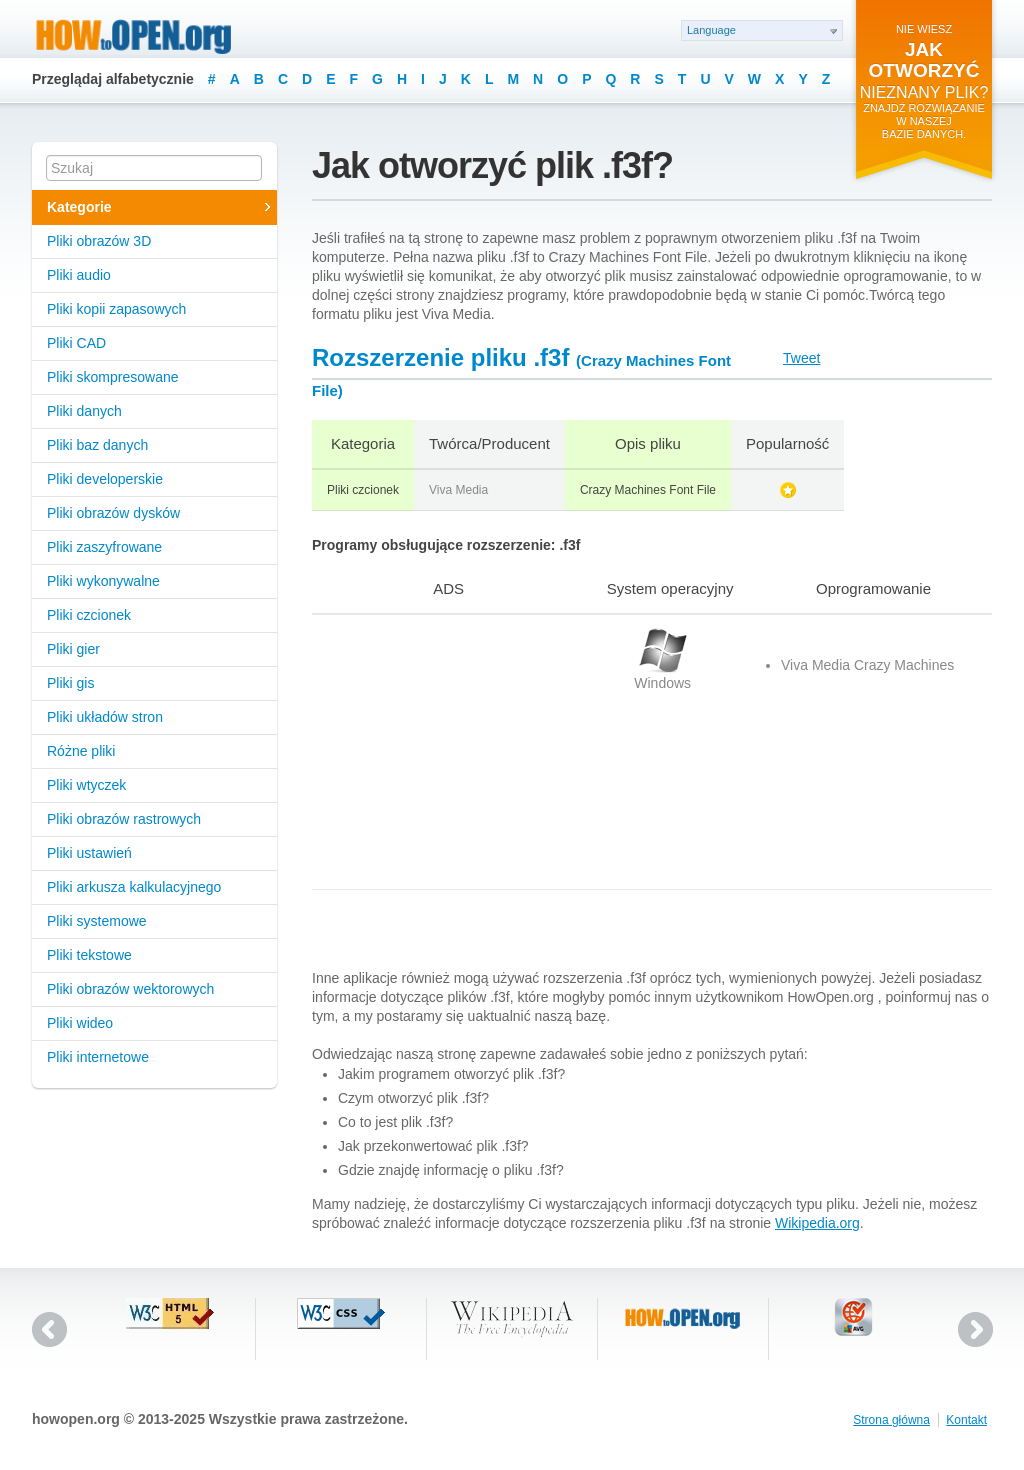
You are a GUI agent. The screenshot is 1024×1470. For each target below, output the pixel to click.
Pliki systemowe (97, 921)
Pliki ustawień (89, 853)
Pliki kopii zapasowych (116, 309)
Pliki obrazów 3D (99, 241)
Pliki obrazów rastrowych (124, 819)
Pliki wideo (80, 1023)
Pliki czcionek (89, 615)
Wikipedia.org (817, 1223)
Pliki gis (70, 683)
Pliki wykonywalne (103, 581)
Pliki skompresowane (113, 377)
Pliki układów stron (105, 717)
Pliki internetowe (98, 1057)
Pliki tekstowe (89, 955)
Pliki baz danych (97, 445)
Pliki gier (73, 649)
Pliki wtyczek (86, 785)
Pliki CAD (76, 343)
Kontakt (966, 1420)
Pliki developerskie (105, 479)
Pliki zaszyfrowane (104, 547)
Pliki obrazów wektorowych (130, 989)
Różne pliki (81, 751)
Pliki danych (84, 411)
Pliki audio (79, 275)
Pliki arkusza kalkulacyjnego (134, 887)
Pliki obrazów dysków (113, 513)
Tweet (801, 358)
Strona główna (891, 1420)
